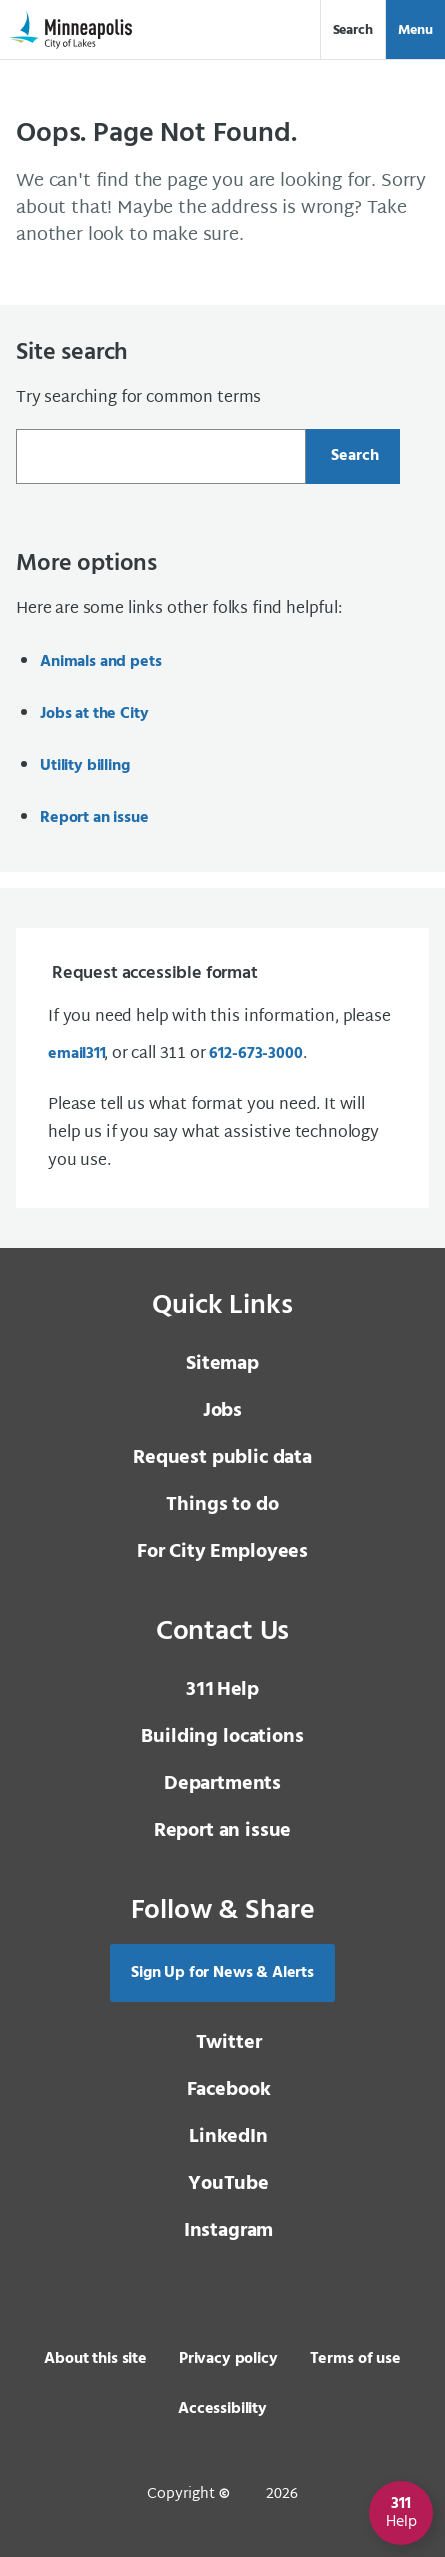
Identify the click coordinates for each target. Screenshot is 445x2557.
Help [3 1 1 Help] (222, 1690)
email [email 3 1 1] (76, 1054)
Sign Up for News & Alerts (222, 1973)
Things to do (222, 1505)
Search (353, 30)
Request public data (222, 1458)
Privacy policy (228, 2359)
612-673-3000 (255, 1054)
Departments (222, 1784)
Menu (415, 30)
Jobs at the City (94, 714)
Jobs (222, 1411)
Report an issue (94, 818)
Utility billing (85, 766)
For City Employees (222, 1552)
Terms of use (355, 2359)
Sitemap (222, 1364)
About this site (95, 2359)
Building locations (222, 1737)
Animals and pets (100, 662)
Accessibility (222, 2409)
